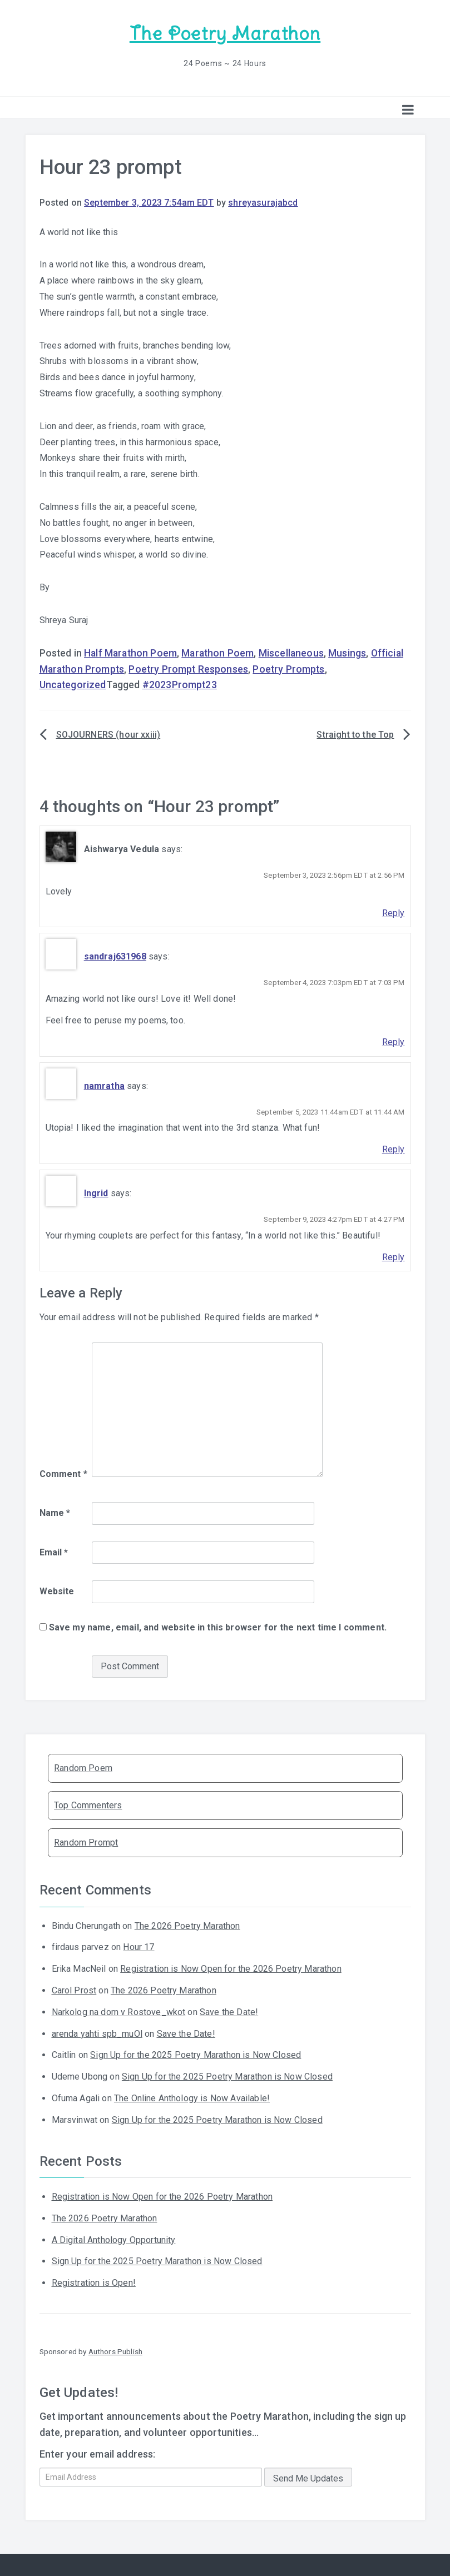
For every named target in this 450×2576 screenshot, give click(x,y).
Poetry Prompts (288, 668)
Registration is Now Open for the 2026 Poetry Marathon (230, 1968)
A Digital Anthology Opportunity (114, 2239)
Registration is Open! (94, 2282)
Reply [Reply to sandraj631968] (393, 1041)
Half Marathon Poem (130, 652)
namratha (104, 1085)
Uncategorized (72, 684)
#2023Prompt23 (179, 684)
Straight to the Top (355, 734)
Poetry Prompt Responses (188, 668)
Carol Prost (74, 1990)
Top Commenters (88, 1804)
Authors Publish (115, 2350)
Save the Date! (229, 2011)
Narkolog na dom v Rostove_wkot (119, 2011)
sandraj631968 (115, 956)
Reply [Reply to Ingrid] (393, 1256)
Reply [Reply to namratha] (393, 1148)
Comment (63, 1473)
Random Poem (83, 1767)
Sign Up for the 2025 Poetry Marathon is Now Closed (195, 2054)
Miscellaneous (291, 652)
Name (55, 1512)
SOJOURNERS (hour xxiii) (108, 734)
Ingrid (96, 1192)
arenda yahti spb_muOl (97, 2033)
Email (53, 1551)
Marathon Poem (217, 652)
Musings (347, 652)
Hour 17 (138, 1946)
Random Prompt (86, 1842)
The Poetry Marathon (225, 33)
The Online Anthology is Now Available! (192, 2097)
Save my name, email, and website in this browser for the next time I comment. (218, 1627)
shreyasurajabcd (263, 202)
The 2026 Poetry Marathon (187, 1925)
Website (57, 1590)
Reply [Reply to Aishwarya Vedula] (393, 912)
